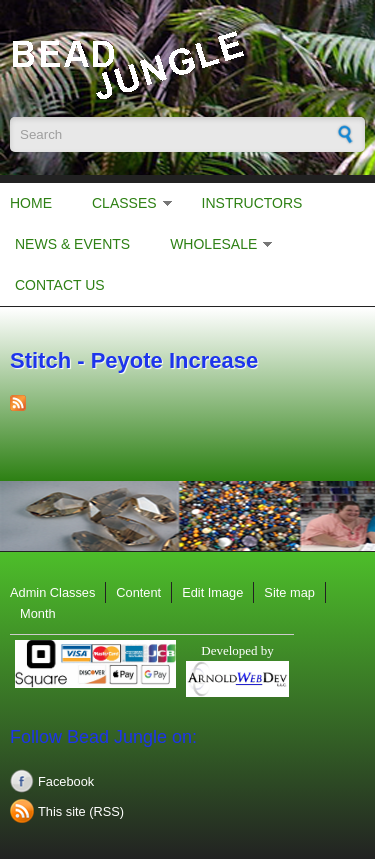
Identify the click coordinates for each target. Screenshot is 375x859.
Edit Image (212, 592)
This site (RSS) (81, 811)
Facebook (66, 781)
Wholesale (213, 244)
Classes (124, 203)
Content (138, 592)
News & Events (72, 244)
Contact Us (60, 285)
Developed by (237, 650)
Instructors (252, 203)
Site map (289, 592)
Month (38, 613)
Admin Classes (52, 592)
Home (31, 203)
